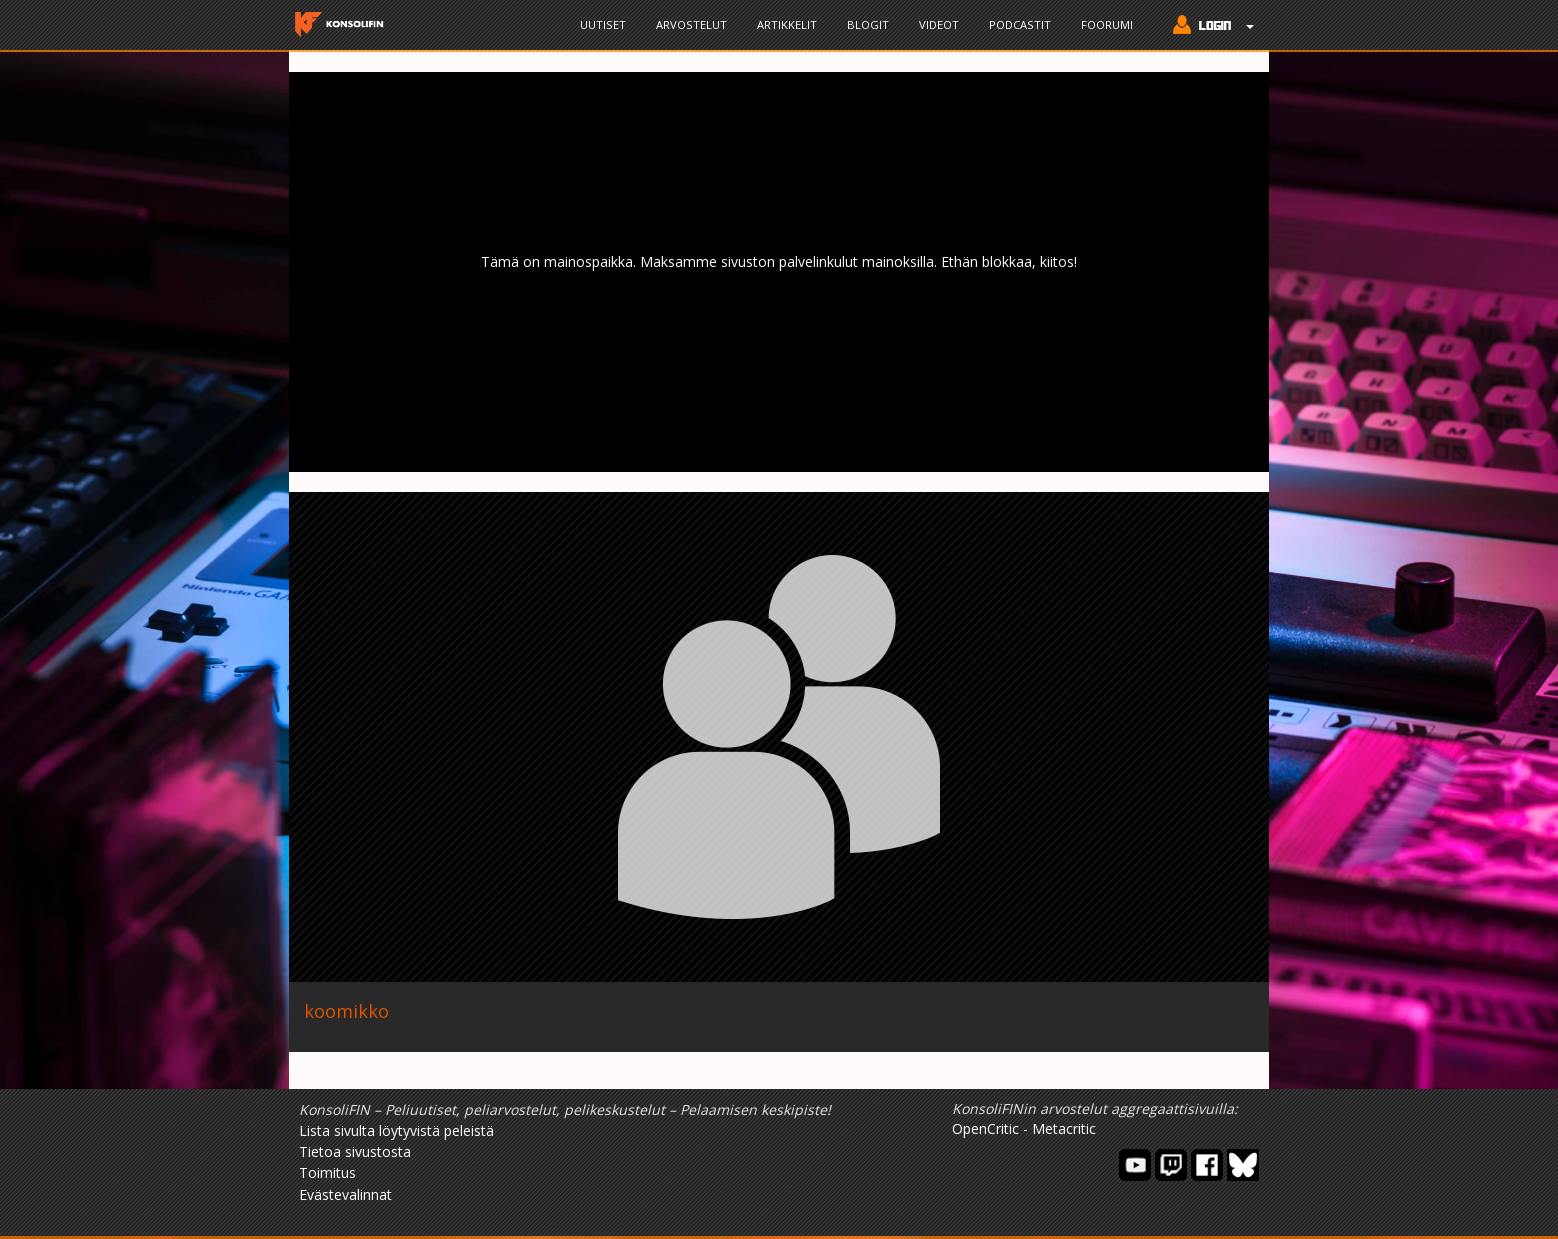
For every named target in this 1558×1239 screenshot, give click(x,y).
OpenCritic (985, 1128)
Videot (939, 24)
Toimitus (327, 1172)
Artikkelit (787, 24)
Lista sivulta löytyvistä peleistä (396, 1130)
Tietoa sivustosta (355, 1151)
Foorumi (1107, 24)
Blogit (868, 24)
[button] (1208, 27)
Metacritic (1064, 1128)
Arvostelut (691, 24)
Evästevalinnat (345, 1194)
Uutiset (603, 24)
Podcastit (1020, 24)
